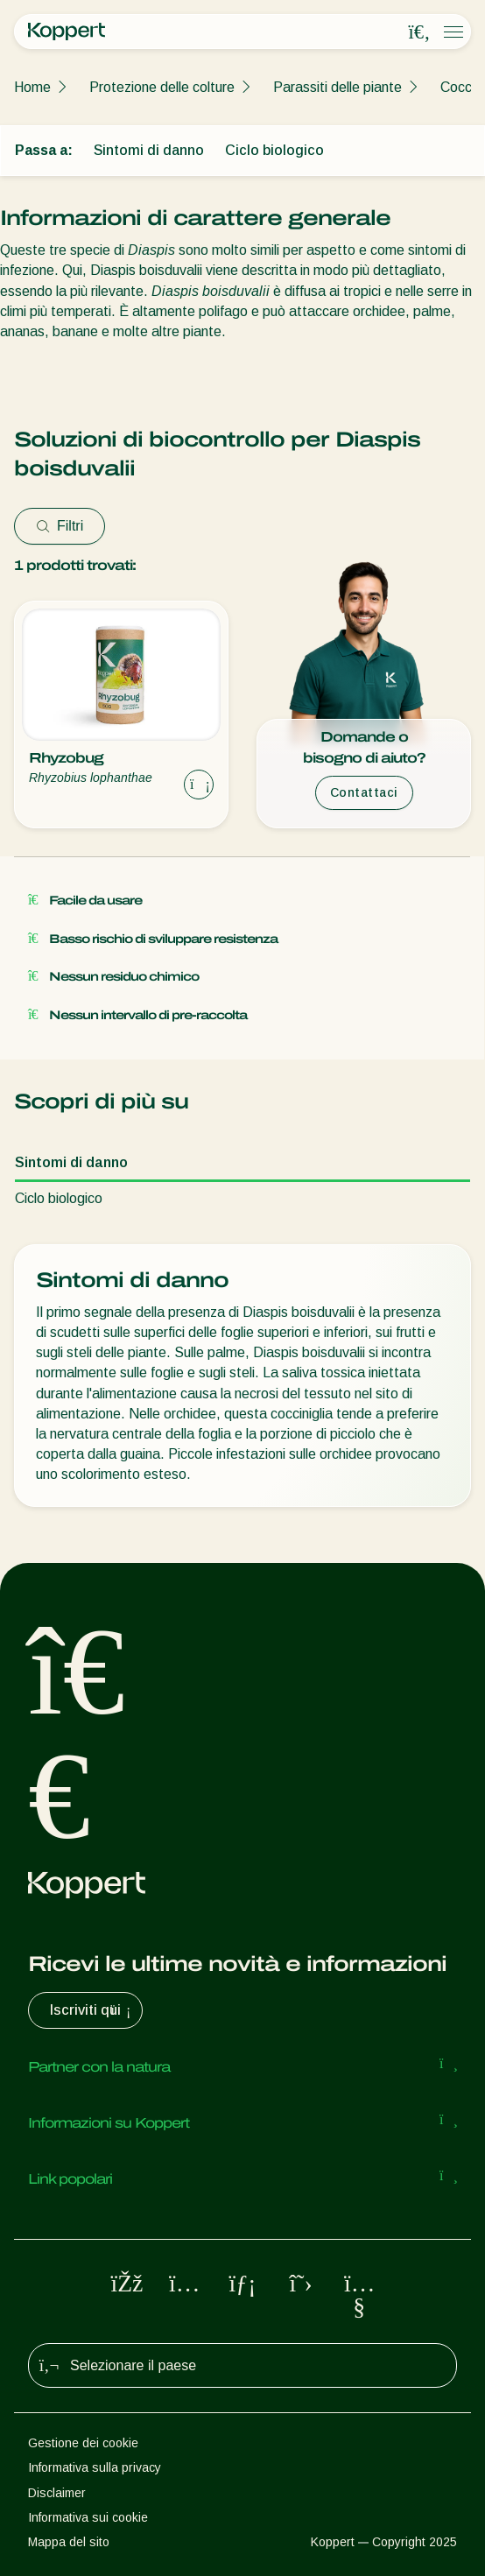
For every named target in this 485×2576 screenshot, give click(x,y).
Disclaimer (57, 2493)
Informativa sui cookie (88, 2517)
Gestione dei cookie (83, 2443)
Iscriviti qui (92, 2010)
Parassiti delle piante (337, 87)
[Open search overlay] (419, 32)
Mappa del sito (68, 2542)
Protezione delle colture (162, 87)
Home (32, 87)
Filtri (59, 525)
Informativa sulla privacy (94, 2467)
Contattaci (364, 792)
